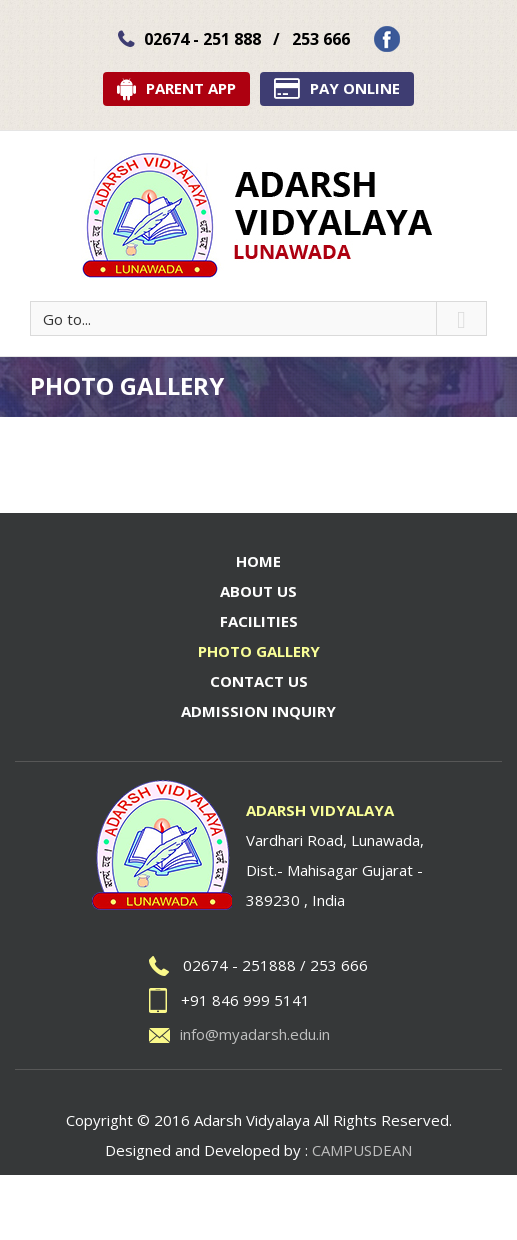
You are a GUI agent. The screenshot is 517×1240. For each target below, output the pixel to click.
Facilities (259, 621)
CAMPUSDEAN (362, 1150)
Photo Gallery (259, 651)
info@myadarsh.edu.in (255, 1034)
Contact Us (259, 681)
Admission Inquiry (258, 711)
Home (258, 561)
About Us (258, 591)
